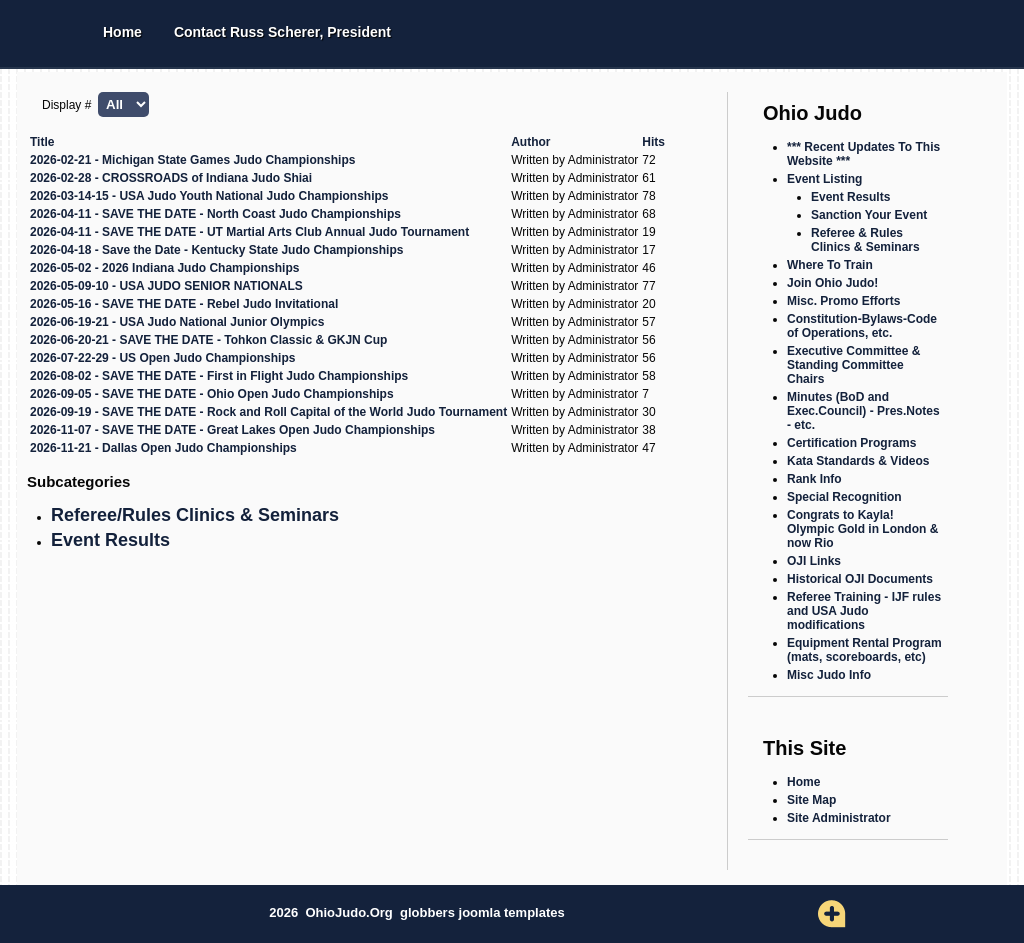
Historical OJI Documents (860, 579)
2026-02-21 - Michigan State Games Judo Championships (192, 160)
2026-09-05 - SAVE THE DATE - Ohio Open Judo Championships (212, 394)
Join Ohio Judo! (832, 283)
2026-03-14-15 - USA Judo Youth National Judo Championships (209, 196)
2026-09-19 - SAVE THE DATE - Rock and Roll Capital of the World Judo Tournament (268, 412)
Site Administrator (839, 818)
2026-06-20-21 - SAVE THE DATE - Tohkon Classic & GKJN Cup (208, 340)
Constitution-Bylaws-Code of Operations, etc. (862, 326)
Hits (653, 142)
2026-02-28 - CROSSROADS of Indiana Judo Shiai (171, 178)
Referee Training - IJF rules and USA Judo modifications (864, 611)
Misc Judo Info (829, 675)
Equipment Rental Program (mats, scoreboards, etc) (864, 650)
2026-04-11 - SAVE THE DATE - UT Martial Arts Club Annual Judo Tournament (249, 232)
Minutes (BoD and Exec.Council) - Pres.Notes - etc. (863, 411)
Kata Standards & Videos (858, 461)
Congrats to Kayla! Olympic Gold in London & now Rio (862, 529)
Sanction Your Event (869, 215)
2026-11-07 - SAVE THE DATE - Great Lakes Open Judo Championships (232, 430)
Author (530, 142)
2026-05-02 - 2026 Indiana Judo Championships (164, 268)
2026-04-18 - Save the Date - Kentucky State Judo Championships (216, 250)
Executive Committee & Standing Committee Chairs (853, 365)
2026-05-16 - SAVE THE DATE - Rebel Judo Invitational (184, 304)
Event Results (110, 540)
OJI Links (814, 561)
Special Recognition (844, 497)
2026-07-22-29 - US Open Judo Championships (162, 358)
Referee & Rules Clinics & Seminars (865, 240)
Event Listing (824, 179)
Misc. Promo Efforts (843, 301)
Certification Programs (851, 443)
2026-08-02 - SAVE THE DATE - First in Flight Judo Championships (219, 376)
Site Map (811, 800)
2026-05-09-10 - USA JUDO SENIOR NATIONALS (166, 286)
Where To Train (830, 265)
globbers (429, 912)
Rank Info (814, 479)
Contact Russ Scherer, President (282, 32)
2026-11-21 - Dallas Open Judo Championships (163, 448)
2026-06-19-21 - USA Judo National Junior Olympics (177, 322)
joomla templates (512, 912)
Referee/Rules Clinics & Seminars (195, 515)
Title (42, 142)
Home (122, 32)
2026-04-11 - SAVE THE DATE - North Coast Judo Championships (215, 214)
